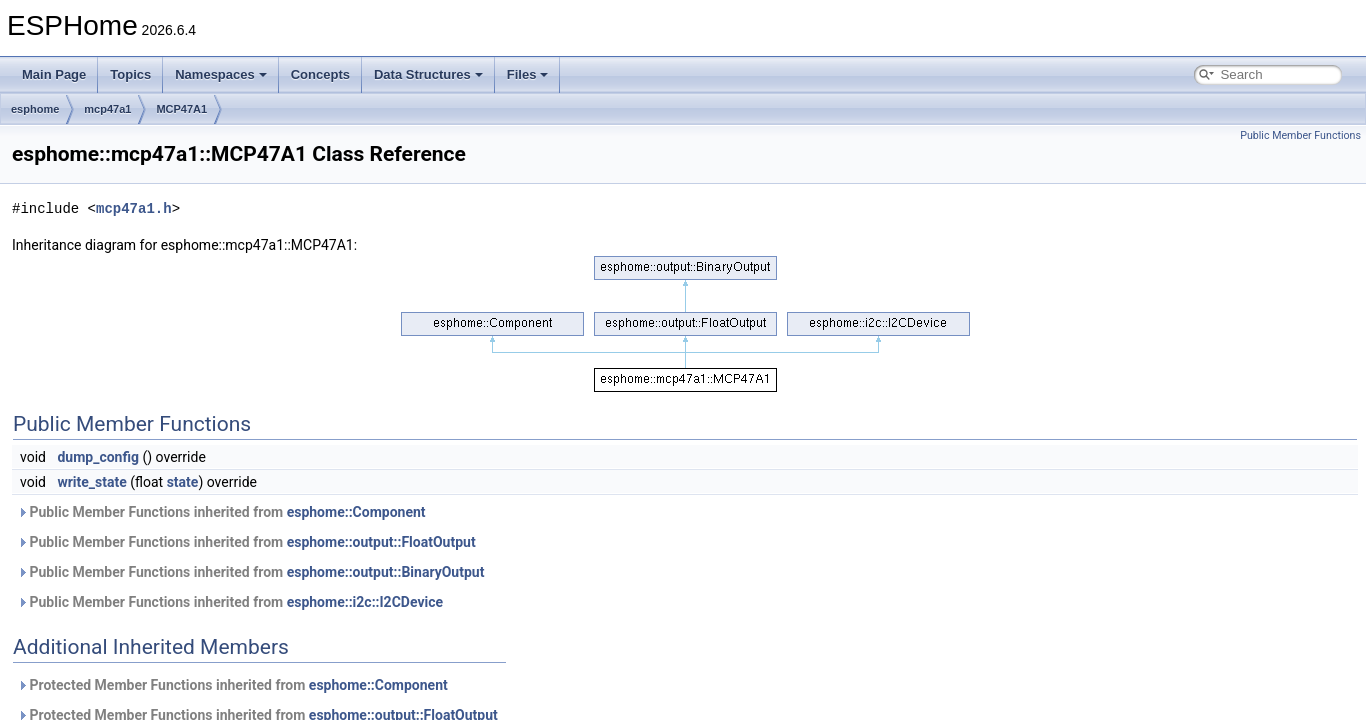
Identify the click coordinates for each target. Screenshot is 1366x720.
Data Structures (428, 74)
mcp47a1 (107, 109)
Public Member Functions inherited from (221, 512)
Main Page (54, 74)
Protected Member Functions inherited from (232, 685)
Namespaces (221, 74)
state (183, 482)
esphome (35, 109)
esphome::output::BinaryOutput (386, 572)
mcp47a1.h (134, 208)
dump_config (98, 457)
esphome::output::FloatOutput (381, 542)
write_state (91, 482)
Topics (130, 74)
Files (528, 74)
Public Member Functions (1300, 135)
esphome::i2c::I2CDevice (365, 602)
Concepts (320, 74)
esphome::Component (356, 512)
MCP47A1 (181, 109)
